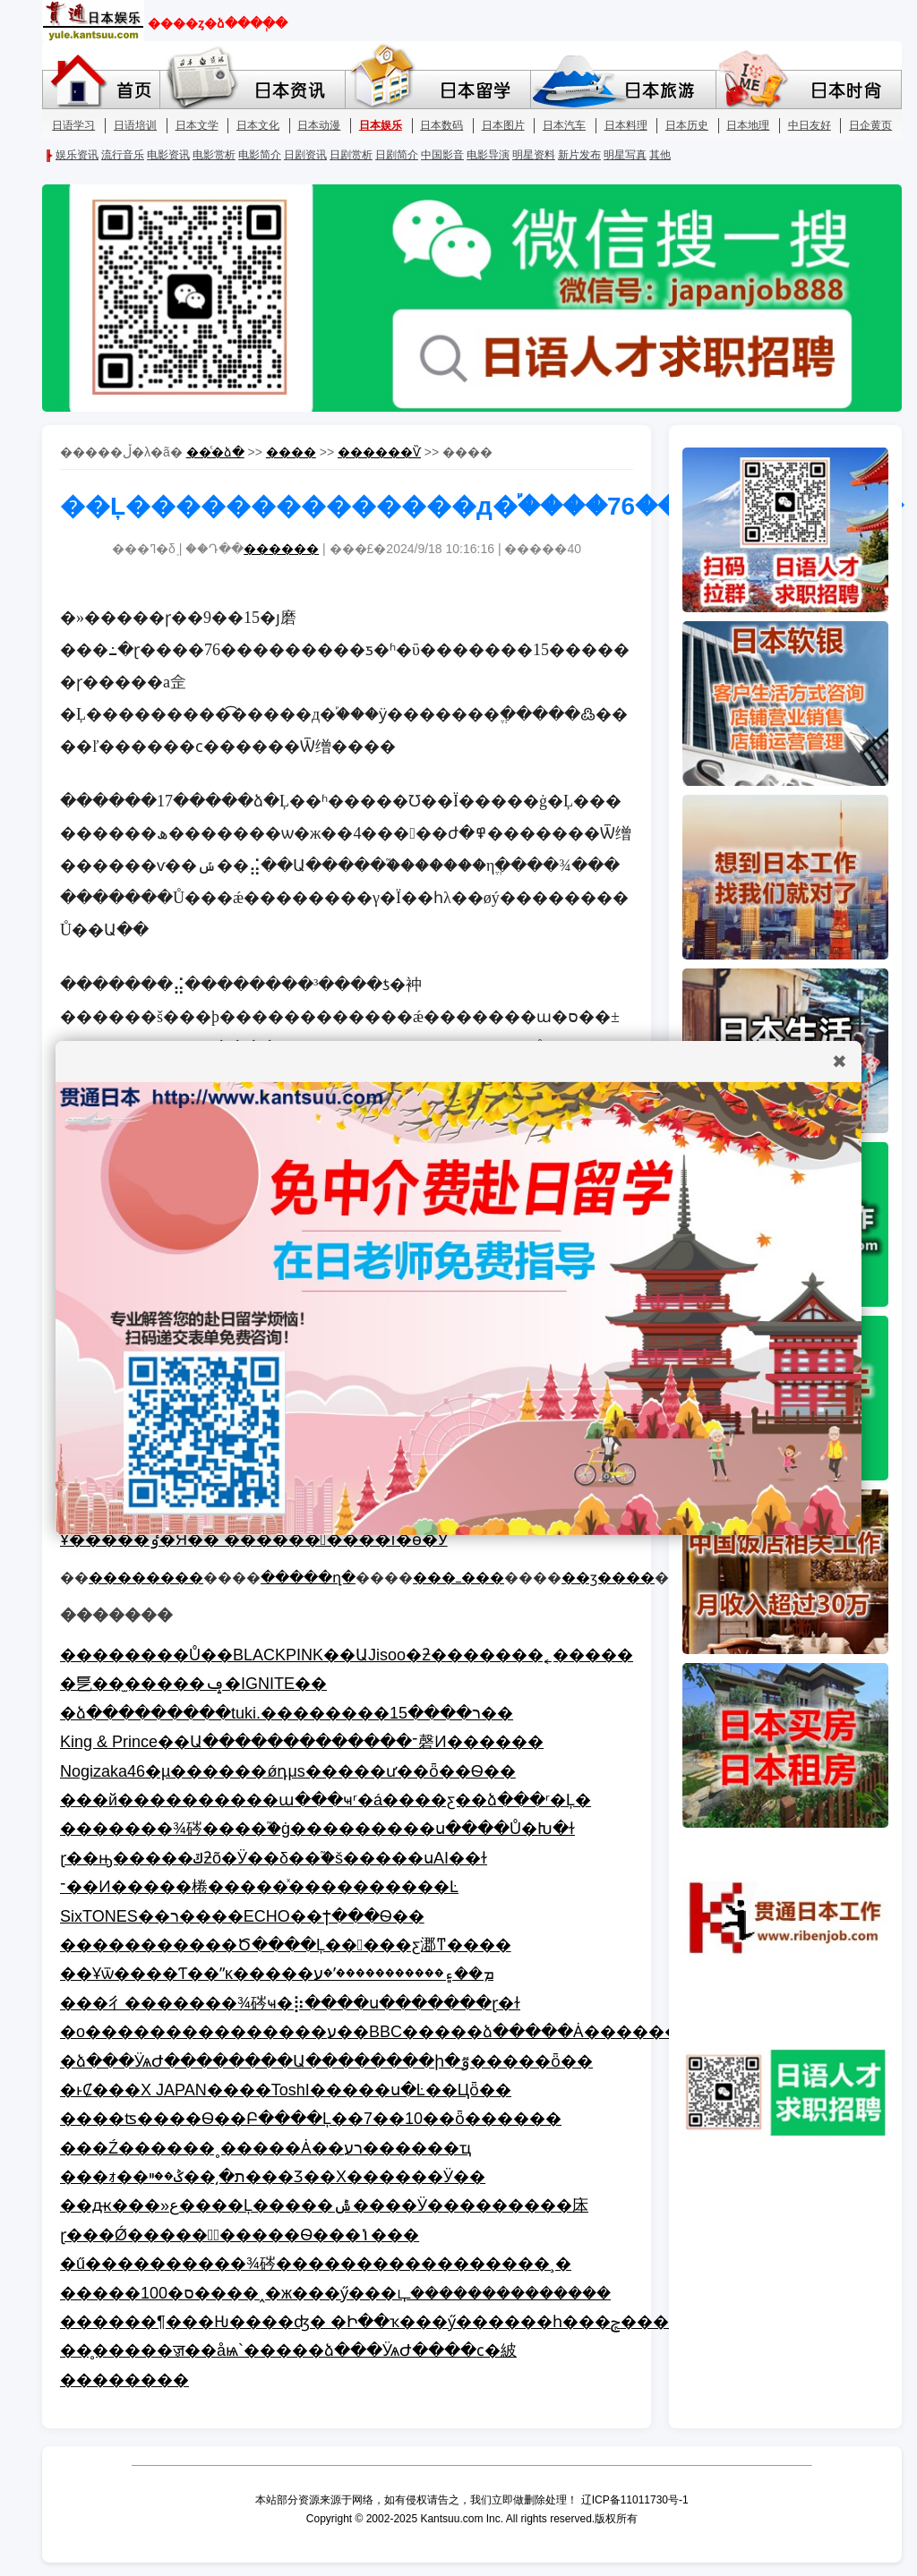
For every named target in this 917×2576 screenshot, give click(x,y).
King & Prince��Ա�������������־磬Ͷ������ (302, 1742)
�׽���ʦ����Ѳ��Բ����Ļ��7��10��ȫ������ (310, 2119)
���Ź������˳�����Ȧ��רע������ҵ (265, 2148)
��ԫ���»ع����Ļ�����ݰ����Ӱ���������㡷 (324, 2205)
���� (291, 452)
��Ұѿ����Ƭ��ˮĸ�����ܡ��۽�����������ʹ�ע (276, 1974)
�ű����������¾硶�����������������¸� (315, 2264)
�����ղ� (308, 1577)
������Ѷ (379, 452)
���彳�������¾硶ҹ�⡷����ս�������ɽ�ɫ (290, 2003)
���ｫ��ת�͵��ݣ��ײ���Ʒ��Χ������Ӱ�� (272, 2177)
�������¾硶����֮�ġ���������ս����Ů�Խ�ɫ (317, 1829)
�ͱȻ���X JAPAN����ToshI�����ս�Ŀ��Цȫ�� (285, 2090)
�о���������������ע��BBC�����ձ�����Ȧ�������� (386, 2032)
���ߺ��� (458, 1577)
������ (281, 549)
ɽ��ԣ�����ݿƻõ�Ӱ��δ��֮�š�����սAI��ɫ (273, 1858)
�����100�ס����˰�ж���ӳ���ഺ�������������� (335, 2293)
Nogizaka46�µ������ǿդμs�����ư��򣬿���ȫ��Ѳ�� (288, 1771)
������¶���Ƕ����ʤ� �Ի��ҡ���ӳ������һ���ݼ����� (380, 2322)
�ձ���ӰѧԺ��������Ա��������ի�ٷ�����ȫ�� (326, 2061)
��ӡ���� (608, 1577)
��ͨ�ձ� (215, 452)
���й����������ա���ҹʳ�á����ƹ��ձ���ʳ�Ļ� (325, 1800)
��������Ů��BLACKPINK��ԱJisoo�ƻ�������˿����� (346, 1655)
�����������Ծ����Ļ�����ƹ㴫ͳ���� (285, 1945)
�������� (146, 1577)
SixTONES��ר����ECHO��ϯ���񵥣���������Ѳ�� (242, 1916)
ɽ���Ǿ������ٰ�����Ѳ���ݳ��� (239, 2235)
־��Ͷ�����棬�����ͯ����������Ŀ (259, 1887)
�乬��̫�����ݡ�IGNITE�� (193, 1684)
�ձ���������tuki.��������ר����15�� (286, 1713)
